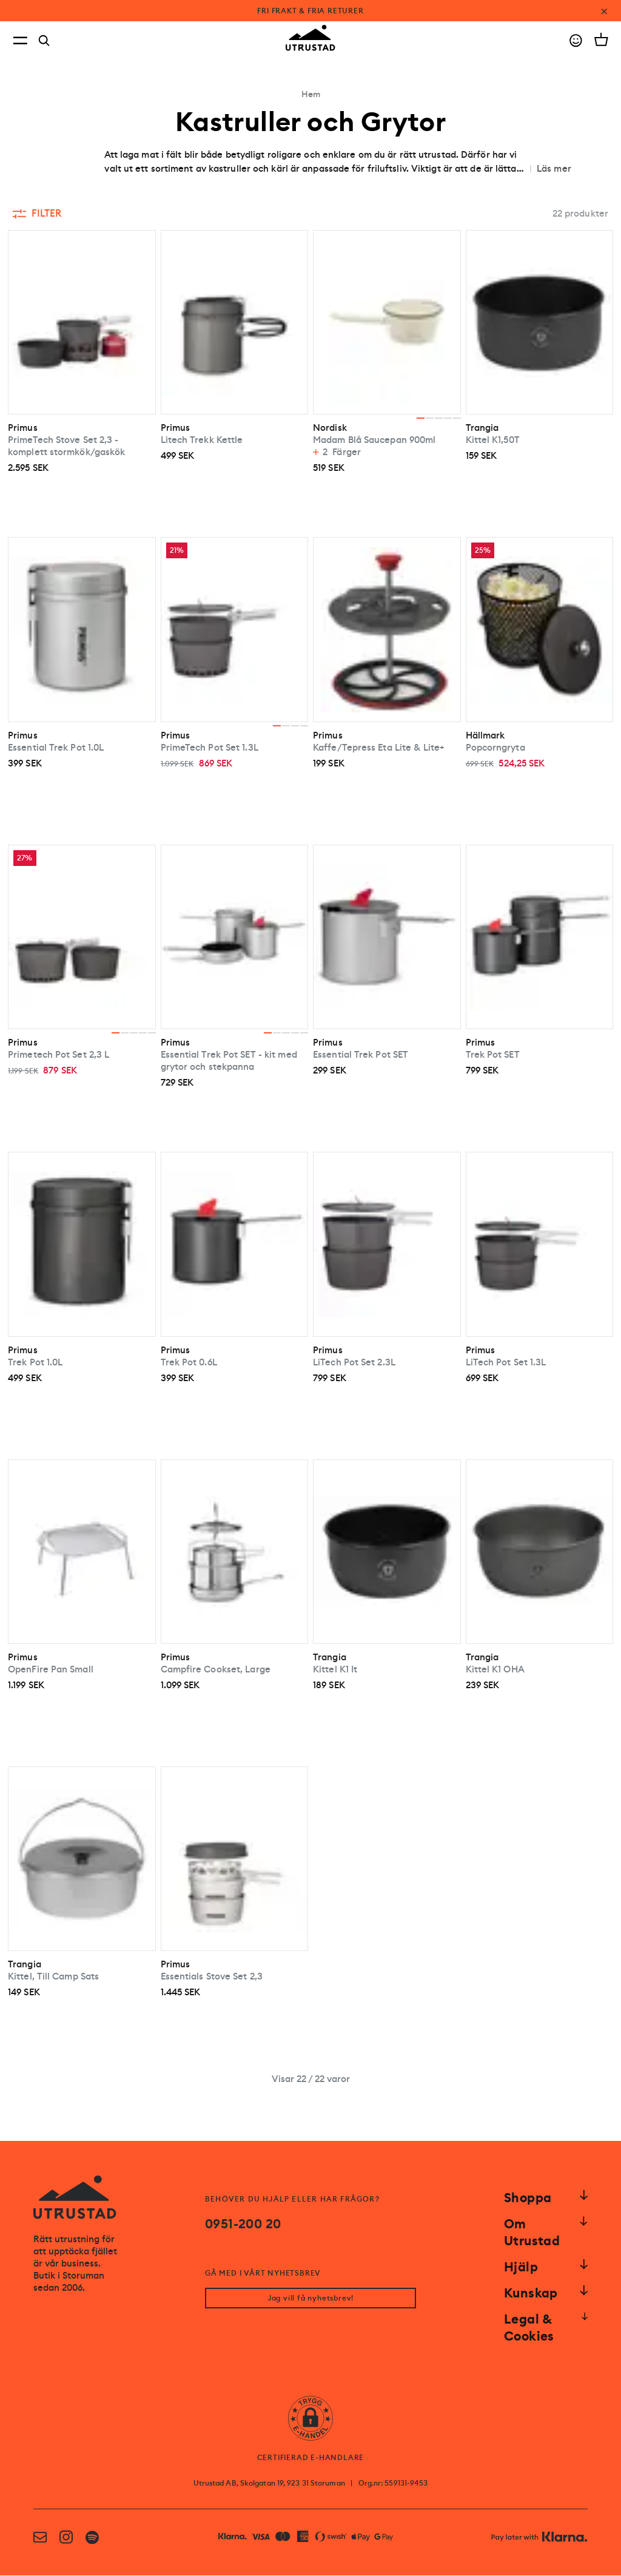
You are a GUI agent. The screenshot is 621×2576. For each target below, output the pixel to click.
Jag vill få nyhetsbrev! (310, 2299)
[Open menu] (20, 40)
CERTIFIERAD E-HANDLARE (310, 2458)
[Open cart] (601, 39)
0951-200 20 (243, 2224)
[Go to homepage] (310, 38)
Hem (310, 94)
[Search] (44, 41)
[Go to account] (575, 40)
